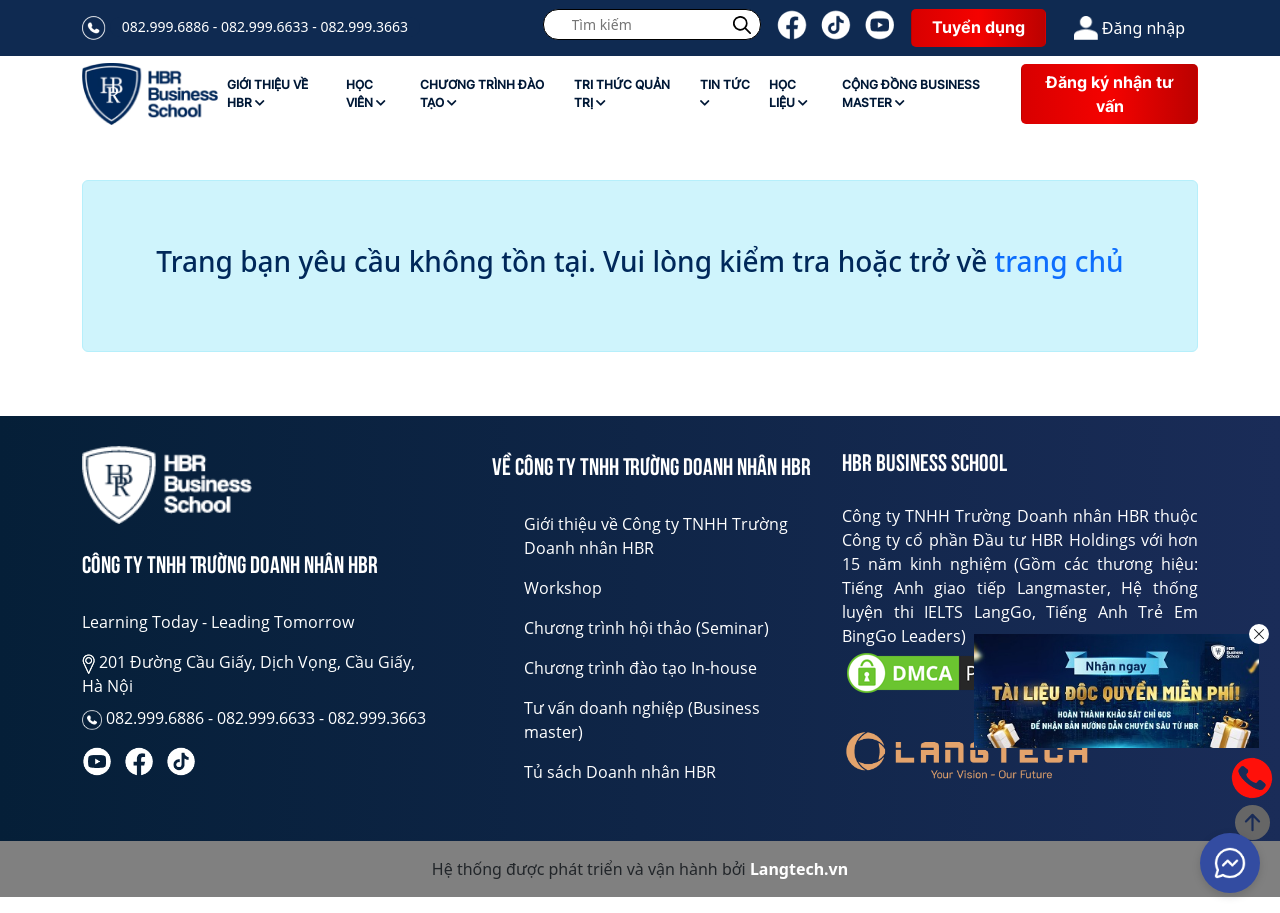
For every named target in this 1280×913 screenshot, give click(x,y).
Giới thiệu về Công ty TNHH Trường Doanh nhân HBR (656, 536)
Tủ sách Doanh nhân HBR (620, 772)
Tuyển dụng (978, 27)
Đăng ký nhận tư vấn (1109, 94)
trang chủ (1059, 262)
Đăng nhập (1129, 28)
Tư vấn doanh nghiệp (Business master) (642, 720)
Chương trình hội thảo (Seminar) (646, 628)
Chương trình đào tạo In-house (640, 668)
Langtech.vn (799, 869)
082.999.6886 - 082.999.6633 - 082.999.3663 (265, 26)
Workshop (563, 588)
